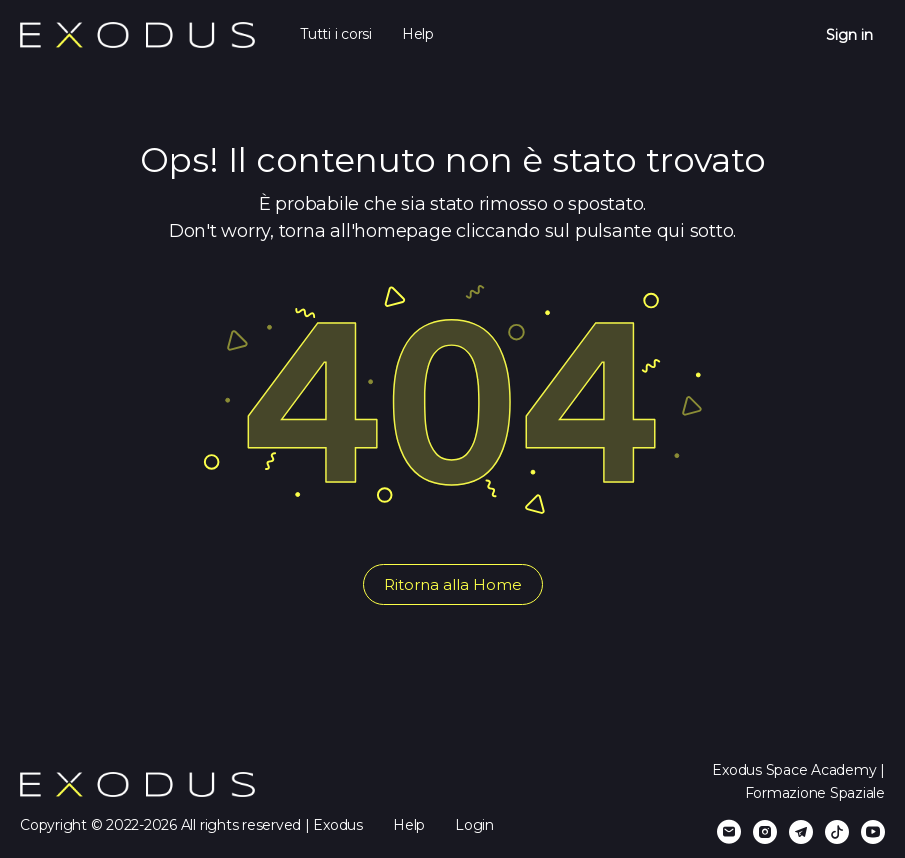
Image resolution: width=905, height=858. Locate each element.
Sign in (849, 35)
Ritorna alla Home (453, 584)
